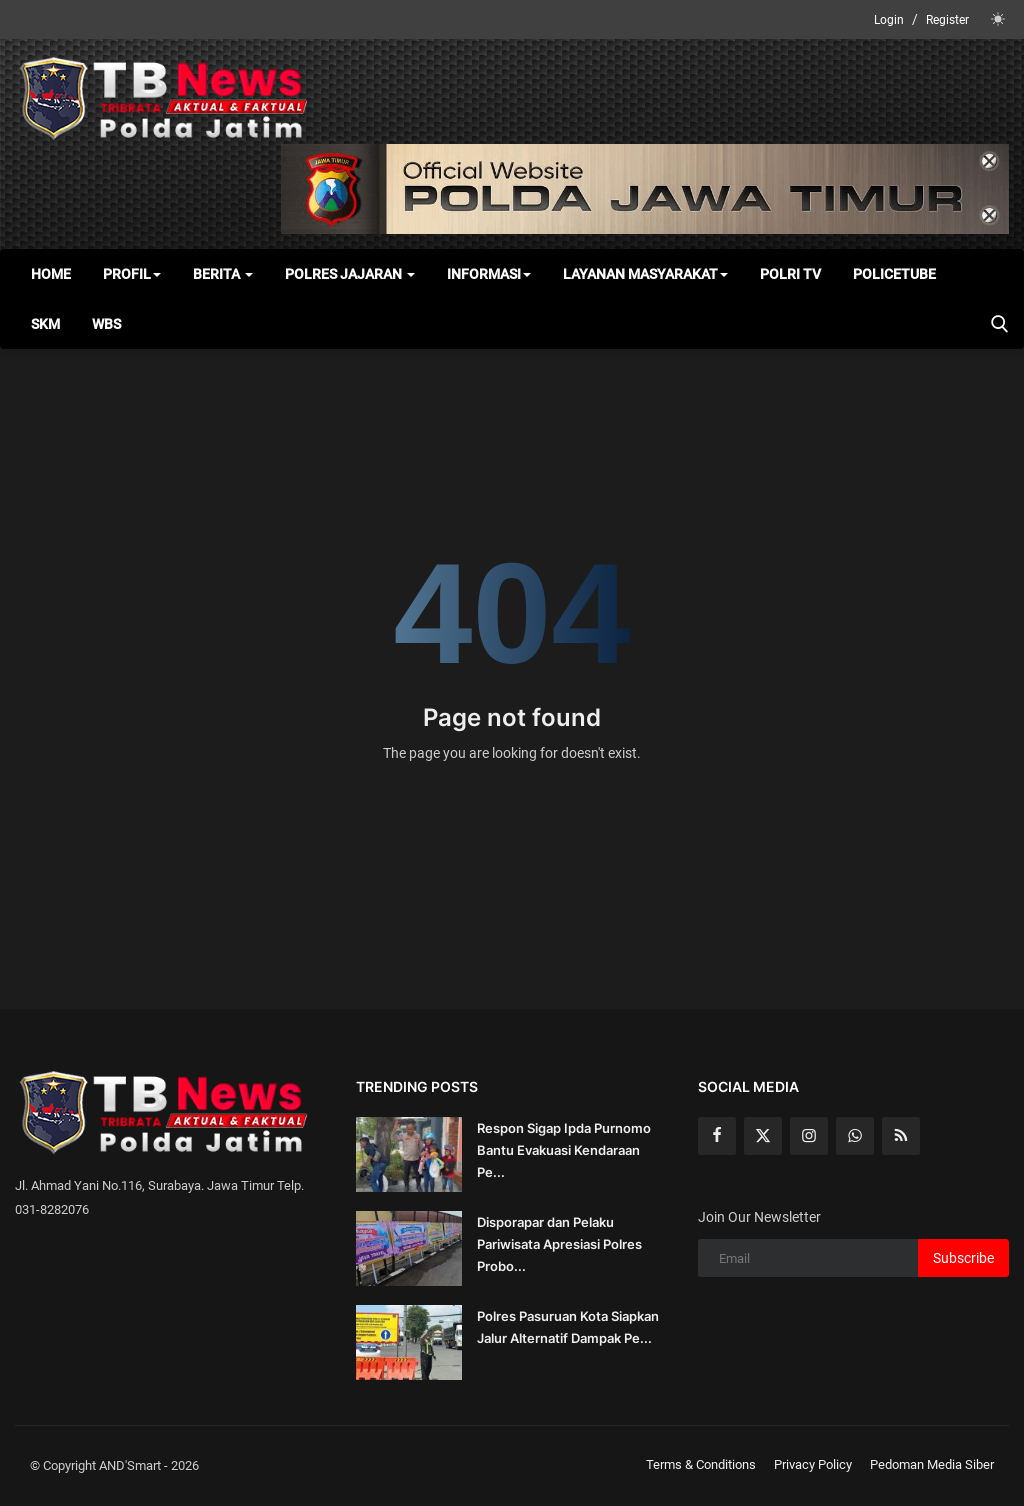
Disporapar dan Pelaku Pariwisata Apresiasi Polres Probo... (559, 1244)
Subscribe (963, 1258)
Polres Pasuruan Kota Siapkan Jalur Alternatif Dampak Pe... (568, 1327)
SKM (45, 324)
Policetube (894, 274)
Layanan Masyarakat (645, 274)
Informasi (489, 274)
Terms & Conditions (701, 1464)
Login (889, 20)
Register (947, 20)
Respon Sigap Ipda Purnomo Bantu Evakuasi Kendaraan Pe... (564, 1150)
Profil (132, 274)
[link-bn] (645, 189)
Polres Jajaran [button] (350, 274)
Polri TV (790, 274)
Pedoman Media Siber (932, 1464)
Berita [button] (223, 274)
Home (51, 274)
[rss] (901, 1136)
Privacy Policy (813, 1464)
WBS (106, 324)
